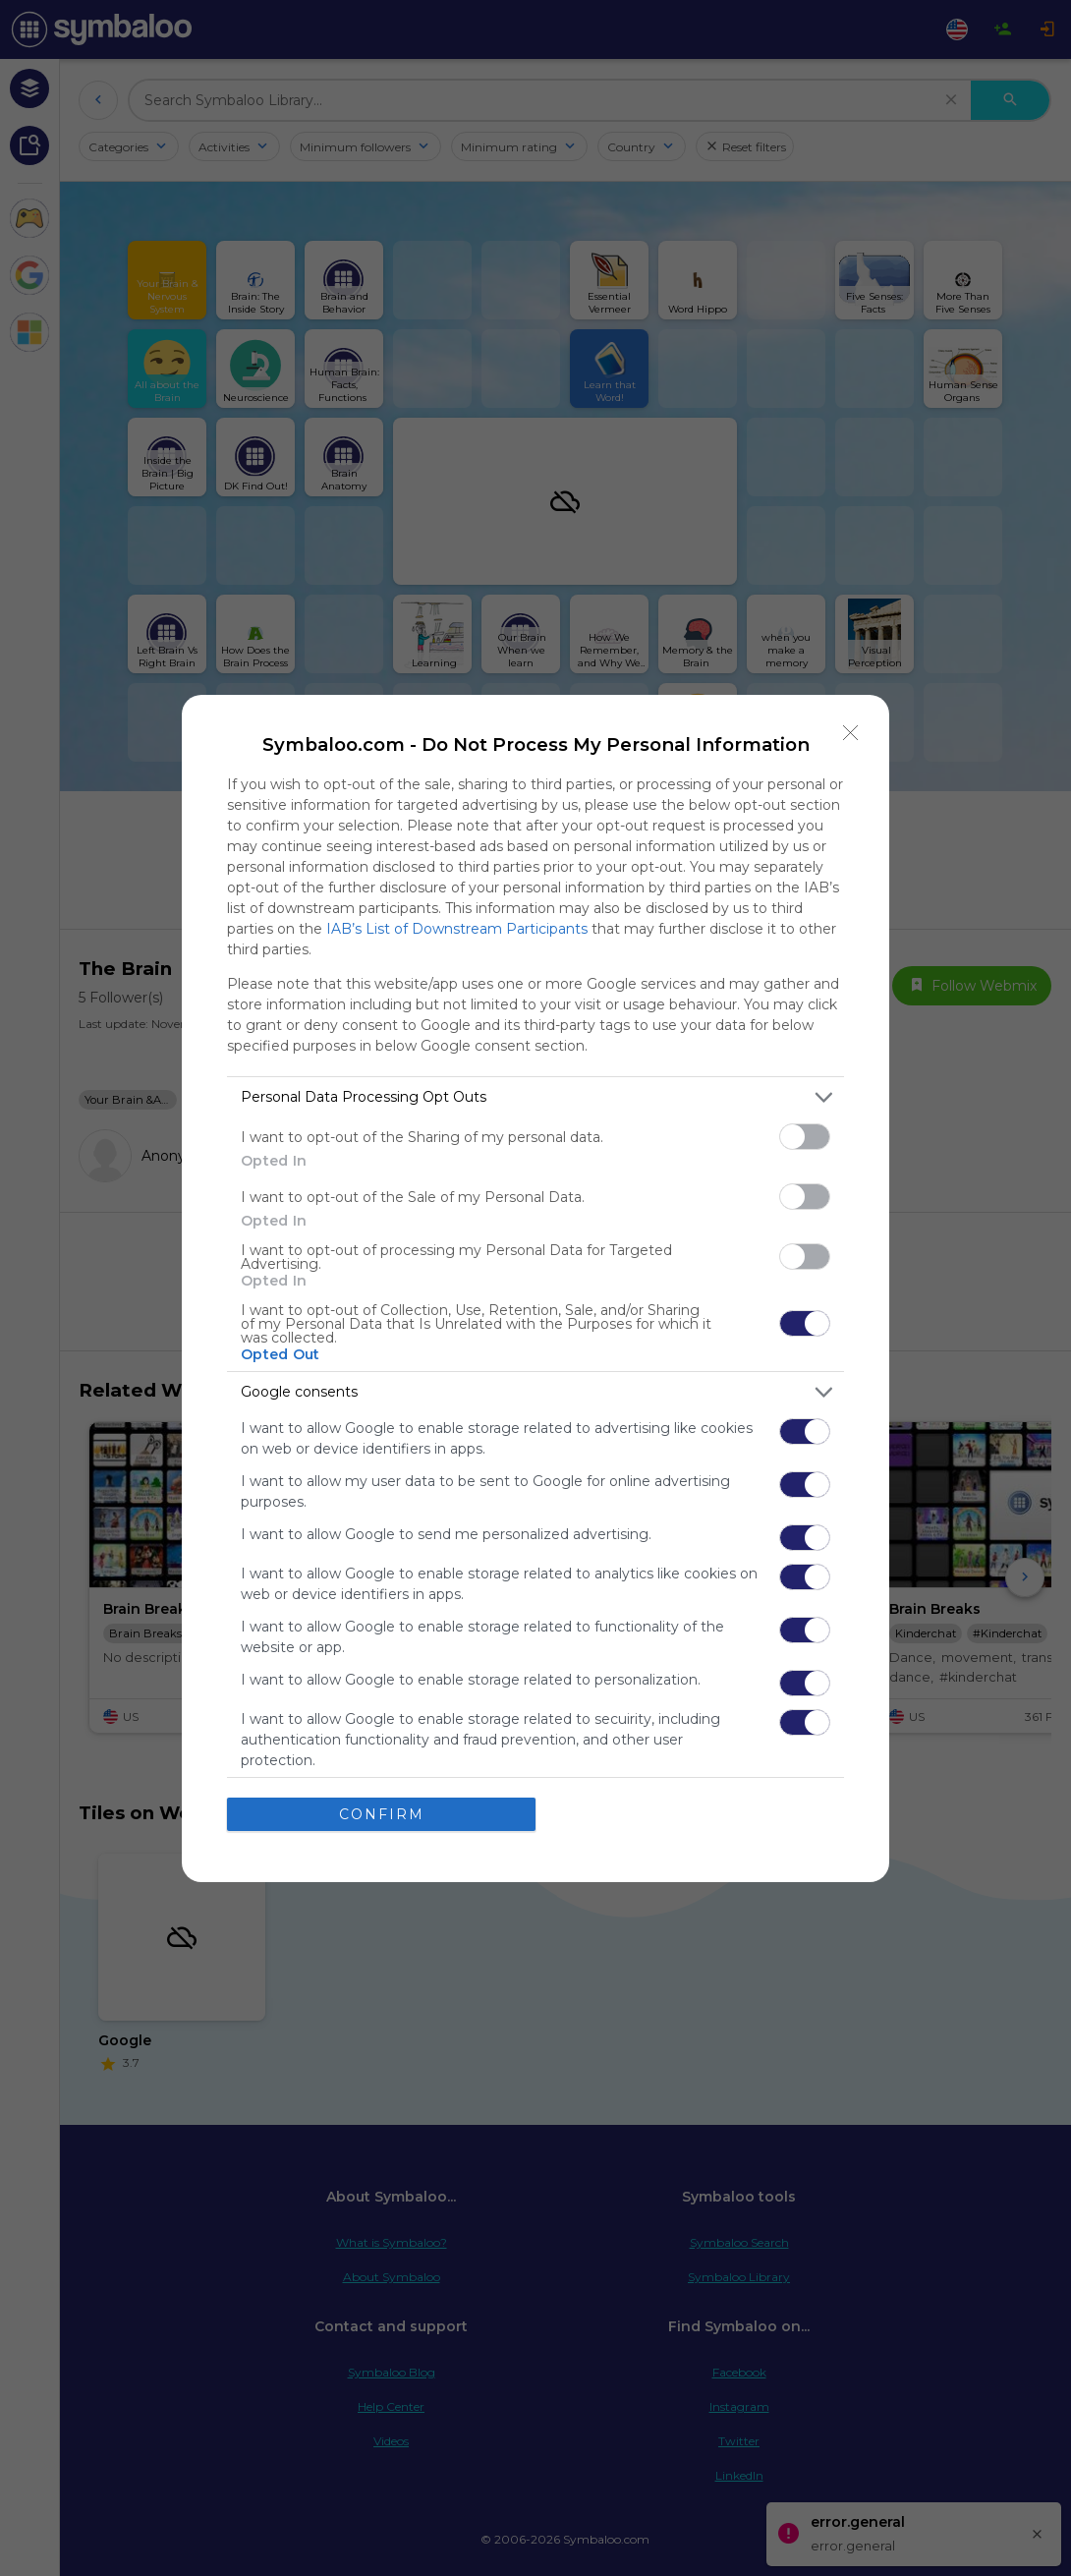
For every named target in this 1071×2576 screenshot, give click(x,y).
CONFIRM (381, 1814)
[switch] (804, 1136)
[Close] (851, 733)
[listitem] (535, 1097)
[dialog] (535, 1288)
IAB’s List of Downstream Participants (457, 929)
